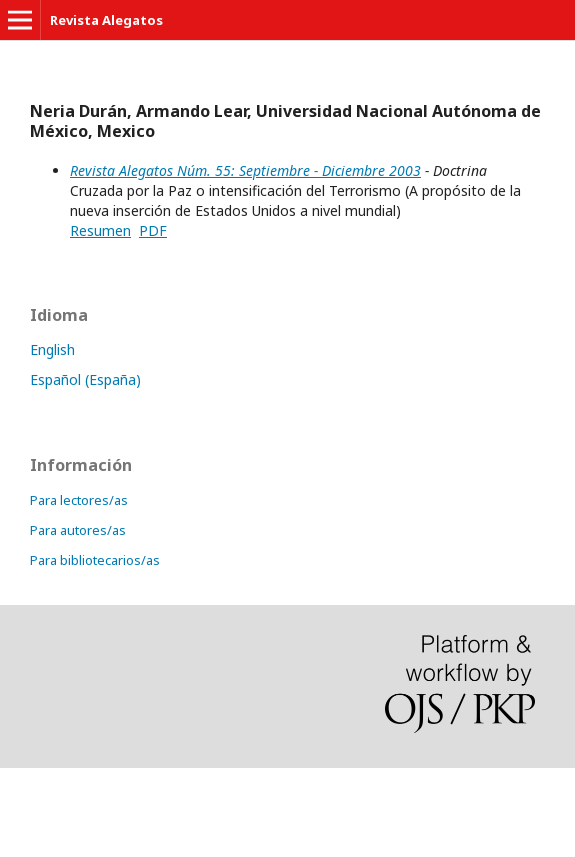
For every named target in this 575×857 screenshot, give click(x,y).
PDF (153, 230)
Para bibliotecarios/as (95, 560)
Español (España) (85, 379)
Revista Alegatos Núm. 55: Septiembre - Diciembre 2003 (245, 170)
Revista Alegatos (106, 20)
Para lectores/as (79, 500)
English (52, 349)
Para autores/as (78, 530)
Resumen (100, 230)
